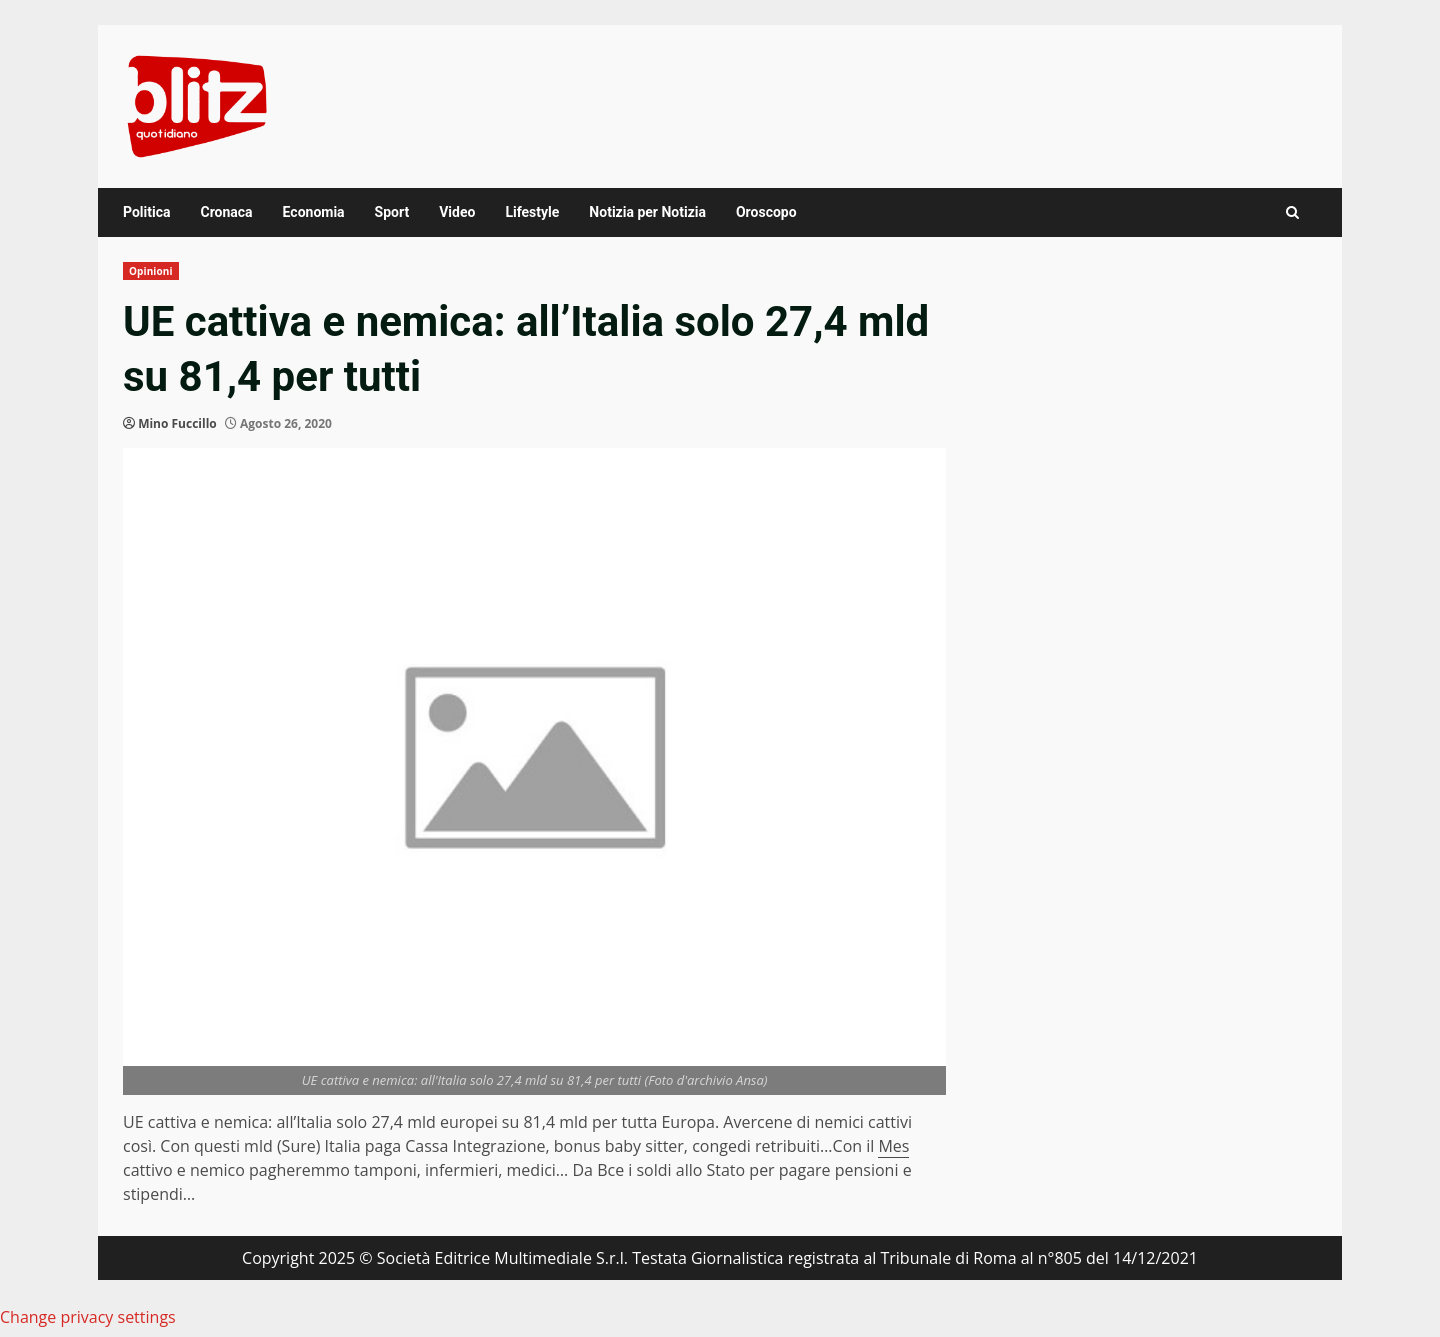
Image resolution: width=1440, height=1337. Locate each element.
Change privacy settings (88, 1317)
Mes (893, 1146)
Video (457, 212)
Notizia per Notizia (647, 212)
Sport (392, 212)
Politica (146, 212)
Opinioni (151, 271)
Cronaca (226, 212)
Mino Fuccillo (177, 423)
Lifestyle (532, 212)
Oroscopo (766, 212)
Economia (314, 212)
